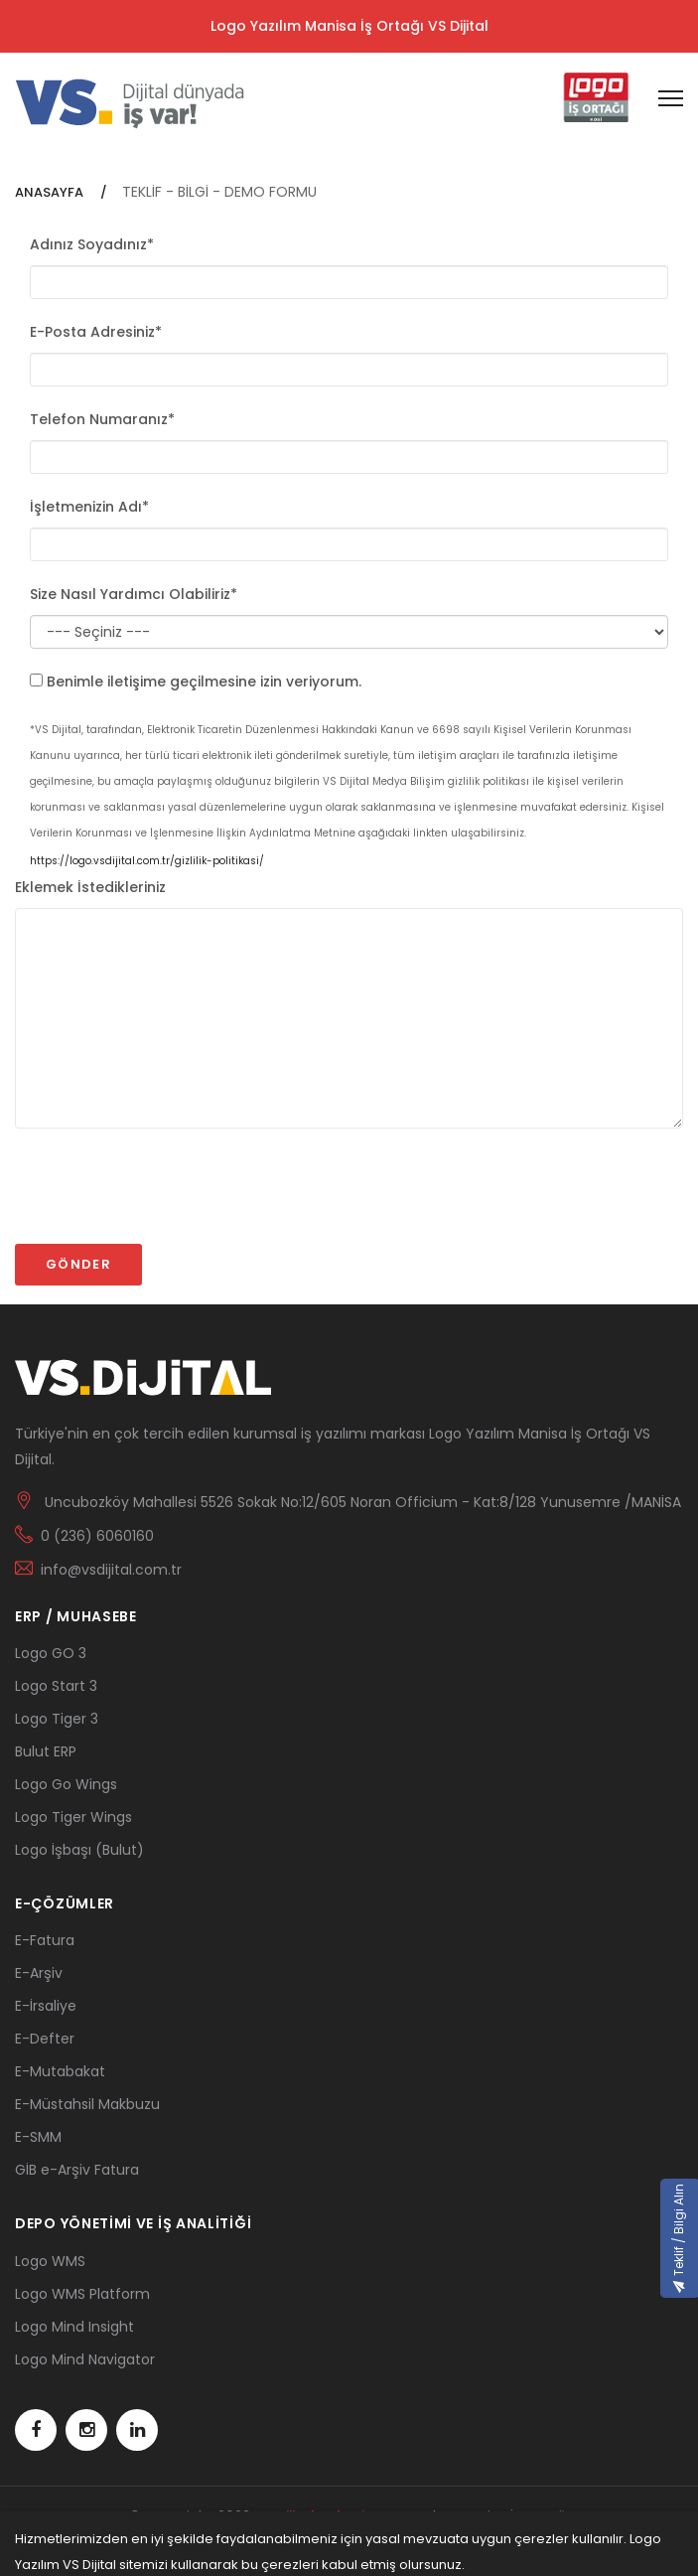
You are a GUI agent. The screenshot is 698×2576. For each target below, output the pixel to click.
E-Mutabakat (60, 2071)
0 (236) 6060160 (97, 1536)
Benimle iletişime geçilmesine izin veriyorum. (204, 681)
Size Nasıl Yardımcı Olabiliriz (133, 594)
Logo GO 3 (50, 1653)
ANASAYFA (50, 192)
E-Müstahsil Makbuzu (87, 2104)
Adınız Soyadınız (92, 244)
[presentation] (166, 1195)
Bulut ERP (45, 1751)
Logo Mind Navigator (85, 2359)
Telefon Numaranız (102, 419)
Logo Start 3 (56, 1686)
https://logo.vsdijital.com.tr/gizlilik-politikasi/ (147, 860)
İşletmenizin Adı (89, 507)
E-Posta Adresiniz (96, 332)
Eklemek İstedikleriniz (90, 887)
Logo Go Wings (66, 1784)
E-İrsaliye (45, 2006)
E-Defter (44, 2038)
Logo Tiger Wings (73, 1817)
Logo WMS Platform (82, 2294)
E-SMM (38, 2137)
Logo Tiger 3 (56, 1719)
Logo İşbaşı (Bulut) (79, 1850)
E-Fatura (44, 1940)
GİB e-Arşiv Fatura (77, 2170)
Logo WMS (50, 2261)
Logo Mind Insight (74, 2327)
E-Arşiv (39, 1973)
